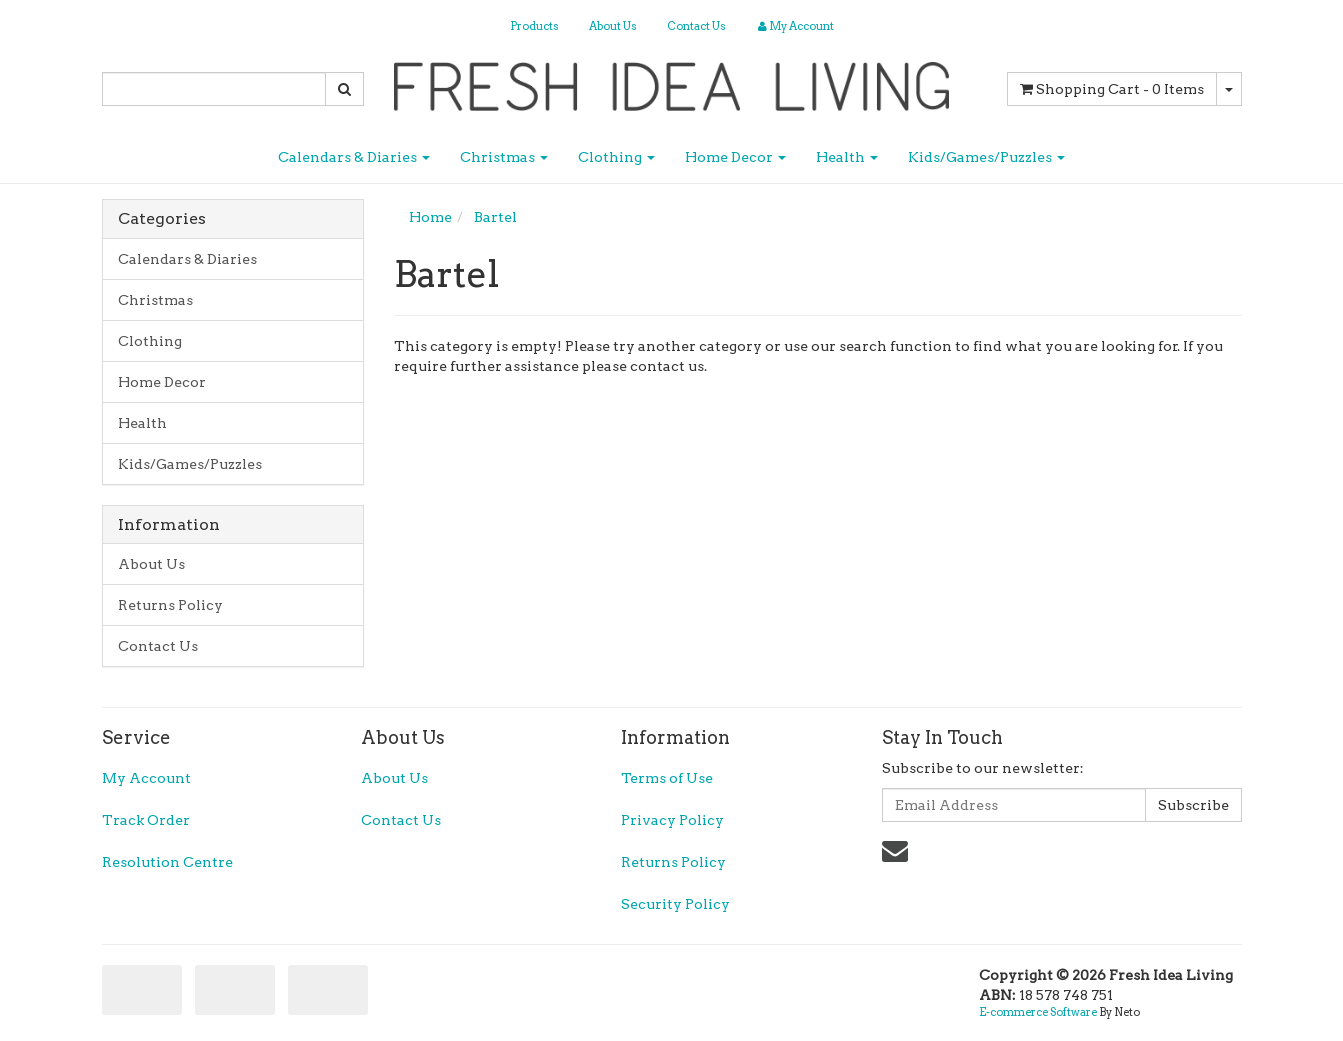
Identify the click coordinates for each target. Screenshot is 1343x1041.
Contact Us (696, 26)
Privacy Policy (672, 820)
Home (430, 217)
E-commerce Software (1038, 1012)
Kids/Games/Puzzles (986, 157)
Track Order (146, 820)
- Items (1112, 89)
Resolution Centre (167, 862)
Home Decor (735, 157)
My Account (146, 778)
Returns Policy (170, 605)
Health (847, 157)
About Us (613, 26)
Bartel (495, 217)
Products (534, 26)
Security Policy (675, 904)
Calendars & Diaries (354, 157)
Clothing (616, 157)
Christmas (504, 157)
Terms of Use (667, 778)
